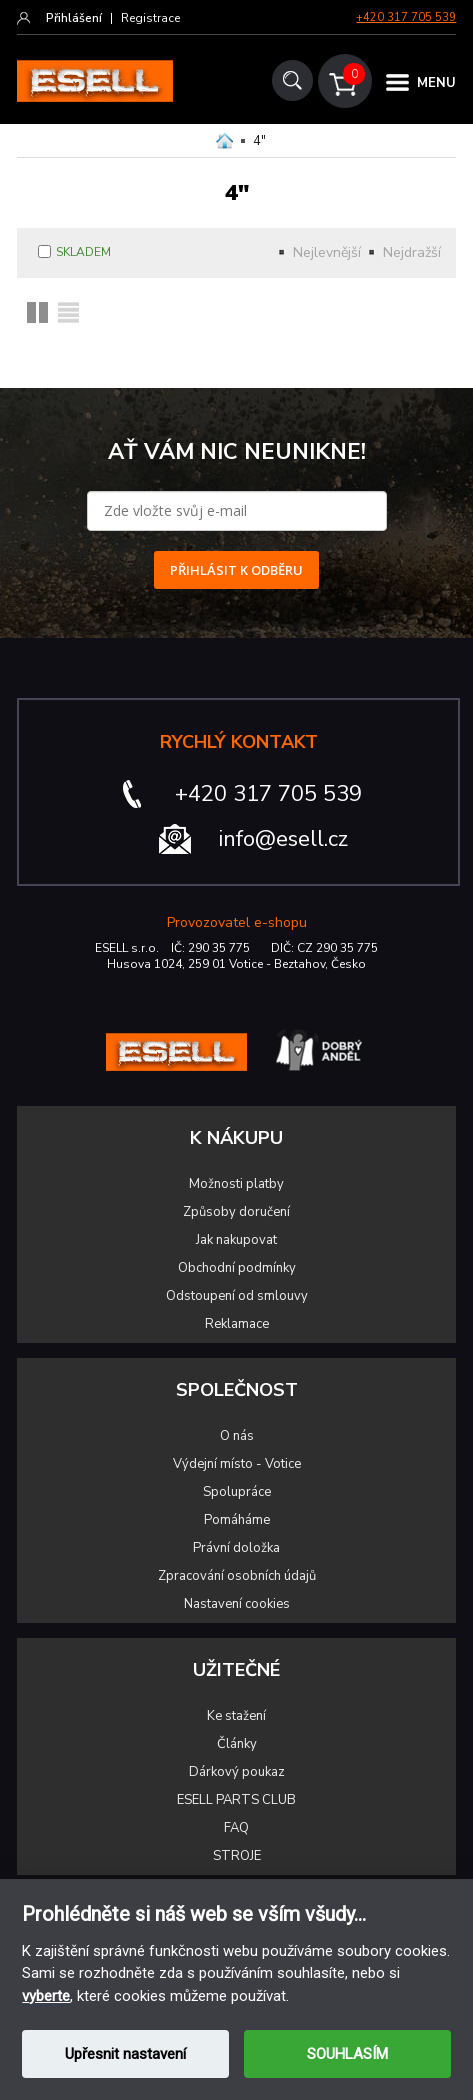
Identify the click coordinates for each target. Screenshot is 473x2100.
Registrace (150, 18)
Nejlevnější (327, 252)
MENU (436, 83)
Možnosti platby (236, 1184)
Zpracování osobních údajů (237, 1576)
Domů (224, 141)
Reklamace (237, 1324)
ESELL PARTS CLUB (236, 1800)
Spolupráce (237, 1492)
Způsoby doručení (236, 1212)
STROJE (237, 1856)
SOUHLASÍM (347, 2054)
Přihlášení (74, 18)
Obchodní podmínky (237, 1268)
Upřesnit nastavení (125, 2054)
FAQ (236, 1828)
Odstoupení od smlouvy (237, 1296)
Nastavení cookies (237, 1604)
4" (259, 141)
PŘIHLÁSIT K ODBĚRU (236, 570)
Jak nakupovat (236, 1240)
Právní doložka (236, 1548)
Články (237, 1744)
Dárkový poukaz (237, 1772)
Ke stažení (236, 1716)
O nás (237, 1436)
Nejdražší (412, 252)
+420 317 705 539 (406, 17)
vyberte (46, 1996)
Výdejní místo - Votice (237, 1464)
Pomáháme (237, 1520)
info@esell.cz (283, 839)
